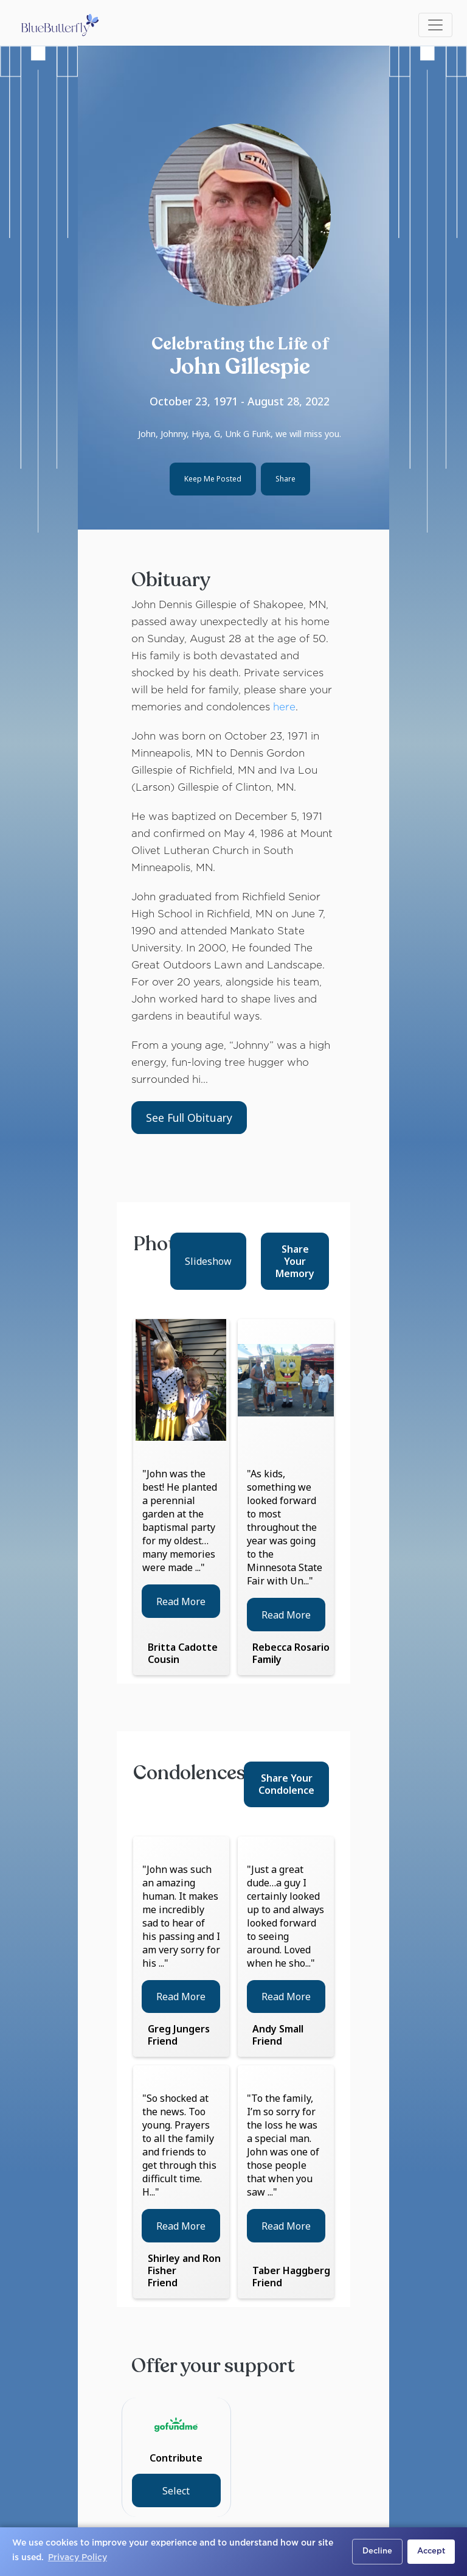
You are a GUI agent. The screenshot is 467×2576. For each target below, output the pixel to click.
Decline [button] (377, 2551)
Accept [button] (431, 2551)
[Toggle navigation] (435, 25)
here (284, 708)
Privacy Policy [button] (77, 2557)
